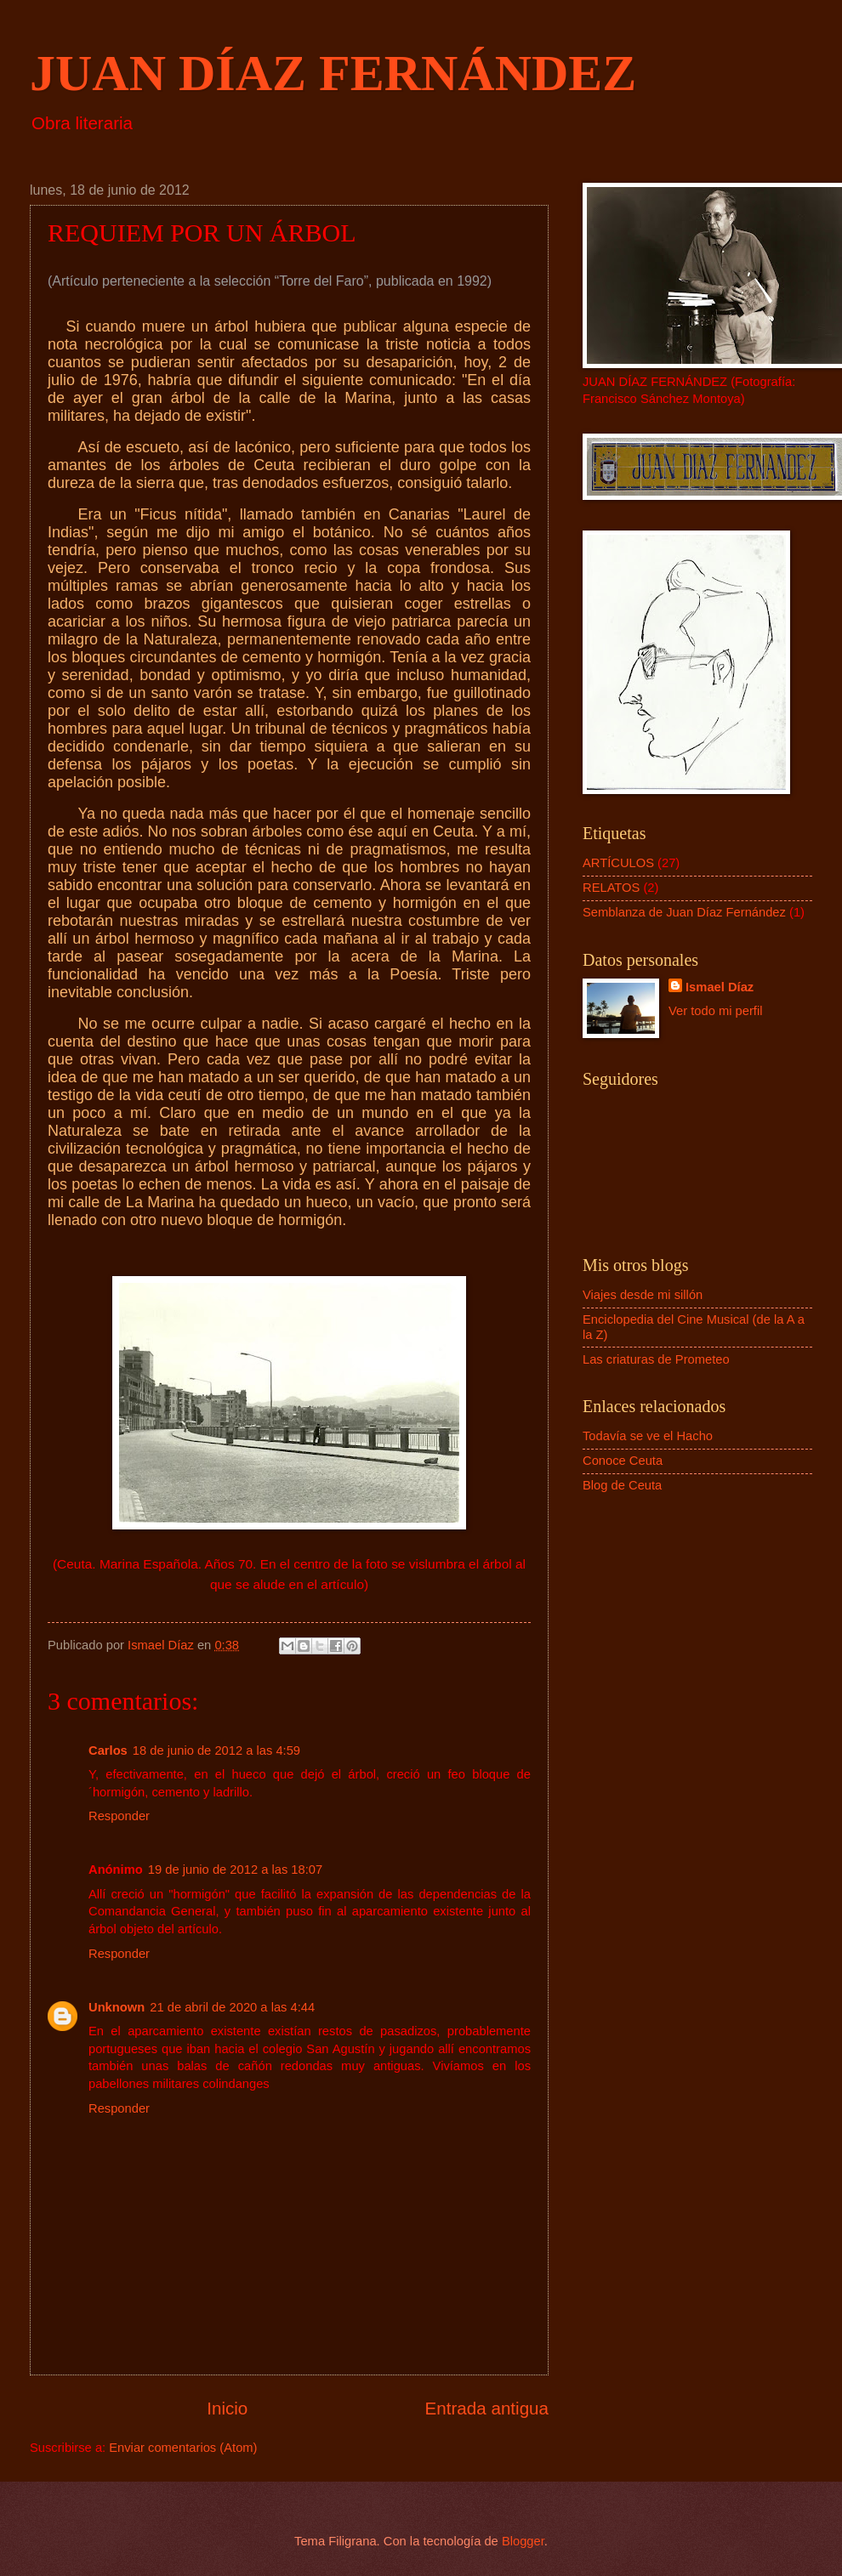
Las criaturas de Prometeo (656, 1359)
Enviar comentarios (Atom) (183, 2447)
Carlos (108, 1750)
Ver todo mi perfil (715, 1011)
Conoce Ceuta (623, 1460)
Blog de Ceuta (622, 1485)
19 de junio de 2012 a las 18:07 (235, 1869)
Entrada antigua (487, 2408)
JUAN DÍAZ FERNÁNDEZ (333, 73)
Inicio (227, 2408)
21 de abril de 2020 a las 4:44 (232, 2007)
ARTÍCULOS (618, 863)
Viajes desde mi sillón (643, 1295)
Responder (119, 1816)
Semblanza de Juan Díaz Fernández (684, 912)
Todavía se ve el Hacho (648, 1436)
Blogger (523, 2541)
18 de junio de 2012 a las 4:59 (216, 1750)
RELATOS (611, 887)
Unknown (116, 2007)
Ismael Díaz (720, 987)
